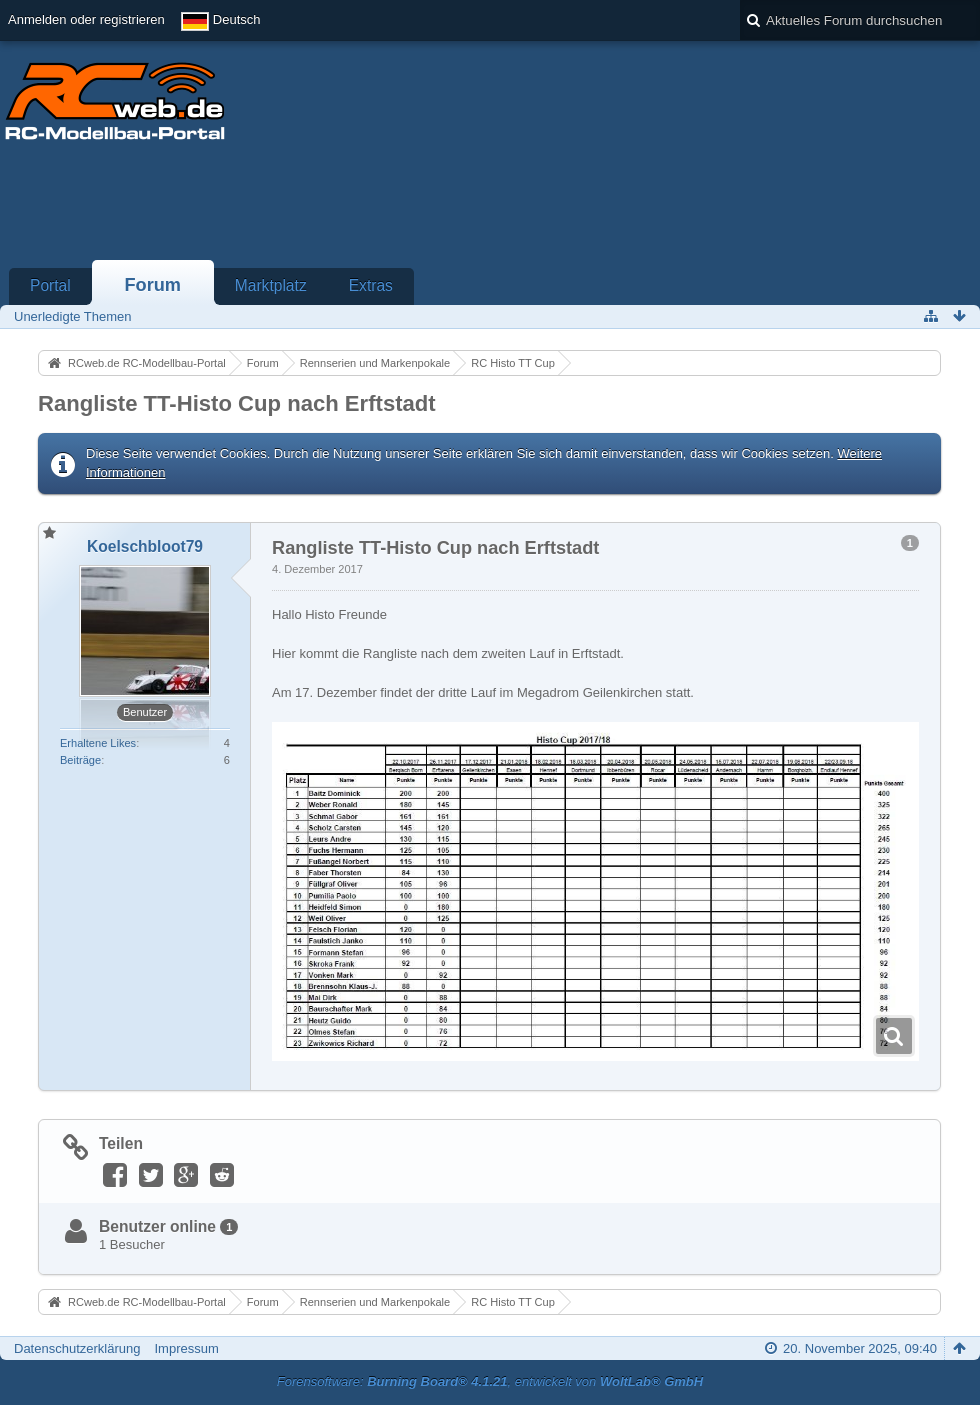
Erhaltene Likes (98, 743)
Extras (371, 285)
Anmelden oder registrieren (86, 19)
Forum (152, 285)
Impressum (186, 1348)
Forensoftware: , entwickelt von (490, 1381)
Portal (50, 285)
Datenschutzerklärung (77, 1348)
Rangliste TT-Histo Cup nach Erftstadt (237, 403)
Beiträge (80, 760)
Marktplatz (271, 285)
